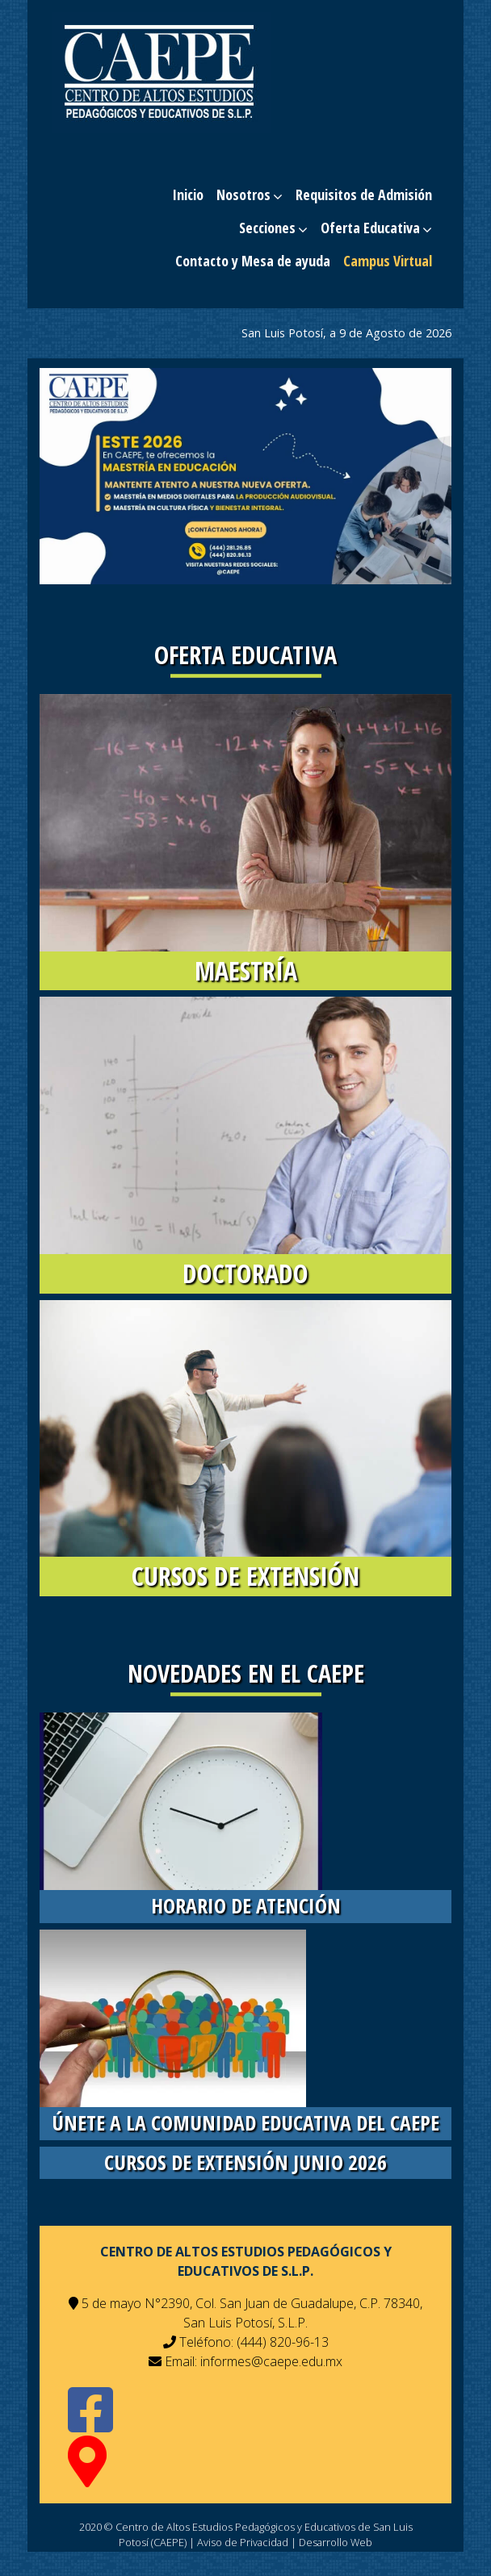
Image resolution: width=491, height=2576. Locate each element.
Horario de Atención (246, 1906)
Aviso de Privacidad (242, 2542)
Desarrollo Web (335, 2542)
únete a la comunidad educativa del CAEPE (245, 2123)
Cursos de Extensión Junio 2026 (245, 2162)
